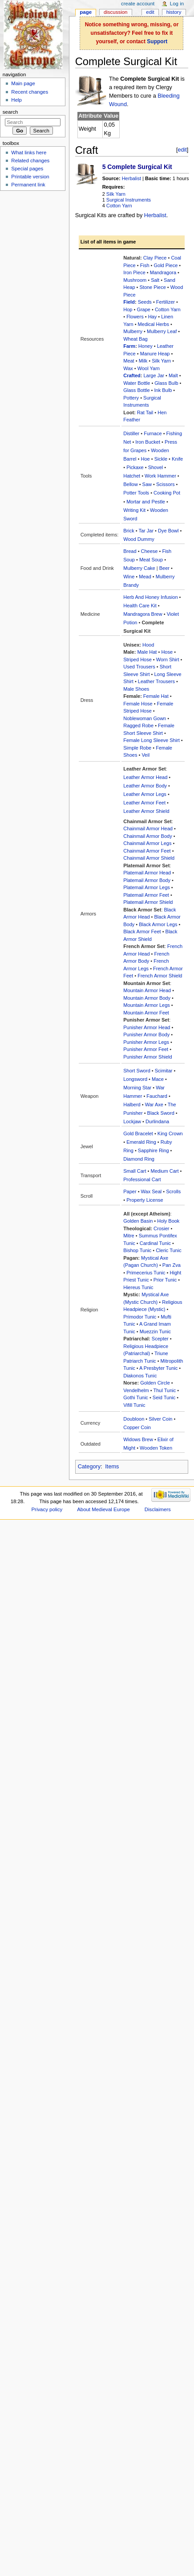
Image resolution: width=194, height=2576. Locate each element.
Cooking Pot (167, 492)
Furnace (153, 433)
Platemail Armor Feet (146, 895)
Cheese (149, 551)
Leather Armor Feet (144, 802)
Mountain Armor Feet (146, 1012)
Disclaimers (158, 1509)
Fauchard (156, 1096)
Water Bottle (136, 383)
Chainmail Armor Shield (148, 858)
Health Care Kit (140, 605)
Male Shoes (136, 689)
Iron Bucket (147, 442)
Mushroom (134, 280)
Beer (164, 568)
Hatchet (131, 475)
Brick (128, 530)
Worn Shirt (167, 659)
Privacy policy (46, 1509)
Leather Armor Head (145, 777)
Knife (177, 459)
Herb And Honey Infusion (150, 597)
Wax (128, 368)
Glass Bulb (166, 383)
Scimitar (164, 1070)
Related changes (30, 160)
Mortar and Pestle (145, 501)
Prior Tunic (165, 1279)
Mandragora (163, 272)
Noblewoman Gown (144, 718)
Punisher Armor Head (146, 1027)
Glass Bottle (136, 390)
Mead (145, 576)
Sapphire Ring (153, 1150)
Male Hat (147, 652)
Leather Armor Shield (146, 811)
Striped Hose (137, 659)
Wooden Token (156, 1448)
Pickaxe (135, 467)
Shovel (155, 467)
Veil (145, 755)
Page (86, 12)
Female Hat (156, 696)
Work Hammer (160, 475)
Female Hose (137, 703)
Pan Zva (171, 1265)
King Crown (170, 1133)
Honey (145, 346)
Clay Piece (155, 257)
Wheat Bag (135, 339)
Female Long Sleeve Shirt (151, 740)
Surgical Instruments (128, 199)
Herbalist (131, 178)
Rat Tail (145, 412)
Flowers (135, 316)
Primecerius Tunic (145, 1272)
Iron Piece (134, 272)
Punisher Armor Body (146, 1034)
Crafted (132, 375)
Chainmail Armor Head (148, 828)
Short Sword (136, 1070)
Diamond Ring (138, 1159)
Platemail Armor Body (146, 880)
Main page (23, 83)
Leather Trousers (156, 681)
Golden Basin (138, 1221)
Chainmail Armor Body (147, 836)
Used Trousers (139, 666)
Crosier (161, 1228)
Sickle (160, 459)
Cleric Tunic (168, 1250)
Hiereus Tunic (138, 1287)
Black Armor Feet (142, 931)
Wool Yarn (148, 368)
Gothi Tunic (135, 1397)
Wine (128, 576)
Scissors (165, 484)
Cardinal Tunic (155, 1243)
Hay (152, 316)
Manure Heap (155, 353)
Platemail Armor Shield (148, 902)
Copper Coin (137, 1427)
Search (10, 112)
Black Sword (160, 1113)
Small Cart (134, 1171)
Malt (173, 375)
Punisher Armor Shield (147, 1056)
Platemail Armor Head (147, 872)
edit (182, 150)
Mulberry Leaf (162, 331)
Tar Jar (146, 530)
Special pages (27, 168)
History (174, 12)
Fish (145, 265)
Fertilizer (165, 302)
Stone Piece (152, 287)
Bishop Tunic (137, 1250)
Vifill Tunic (134, 1405)
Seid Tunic (164, 1397)
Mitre (128, 1235)
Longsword (135, 1079)
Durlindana (157, 1121)
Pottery (131, 397)
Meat (128, 360)
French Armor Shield (159, 975)
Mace (158, 1079)
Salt (155, 280)
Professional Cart (142, 1179)
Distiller (131, 433)
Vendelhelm (136, 1390)
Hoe (145, 459)
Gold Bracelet (138, 1133)
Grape (143, 309)
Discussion (115, 12)
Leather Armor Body (145, 785)
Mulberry (132, 331)
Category (89, 1466)
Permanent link (28, 184)
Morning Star (137, 1087)
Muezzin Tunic (155, 1331)
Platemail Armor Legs (146, 887)
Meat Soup (151, 559)
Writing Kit (134, 510)
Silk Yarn (115, 194)
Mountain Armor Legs (146, 1005)
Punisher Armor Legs (146, 1042)
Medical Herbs (153, 324)
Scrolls (173, 1191)
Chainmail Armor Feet (146, 850)
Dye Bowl (168, 530)
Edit (150, 12)
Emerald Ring (141, 1142)
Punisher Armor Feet (145, 1049)
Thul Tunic (164, 1390)
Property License (144, 1200)
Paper (129, 1191)
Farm (129, 346)
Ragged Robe (138, 725)
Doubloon (133, 1419)
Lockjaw (132, 1121)
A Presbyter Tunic (158, 1368)
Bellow (130, 484)
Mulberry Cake (139, 568)
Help (16, 100)
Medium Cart (165, 1171)
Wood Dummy (138, 539)
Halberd (132, 1104)
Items (112, 1466)
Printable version (30, 176)
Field (129, 302)
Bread (129, 551)
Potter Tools (136, 492)
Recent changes (29, 92)
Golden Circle (155, 1382)
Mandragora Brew (142, 614)
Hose (167, 652)
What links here (28, 152)
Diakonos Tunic (140, 1375)
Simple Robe (137, 747)
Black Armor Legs (158, 924)
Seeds (145, 302)
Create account (137, 3)
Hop (127, 309)
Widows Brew (138, 1439)
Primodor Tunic (139, 1316)
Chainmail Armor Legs (147, 843)
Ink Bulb (163, 390)
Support (157, 41)
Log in (177, 3)
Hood (148, 644)
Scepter (160, 1338)
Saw (147, 484)
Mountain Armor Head (147, 990)
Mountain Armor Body (146, 998)
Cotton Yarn (119, 205)
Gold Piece (166, 265)
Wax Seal (151, 1191)
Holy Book (168, 1221)
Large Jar (153, 375)
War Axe (154, 1104)
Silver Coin (160, 1419)
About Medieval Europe (103, 1509)
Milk (143, 360)
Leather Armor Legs (144, 794)
